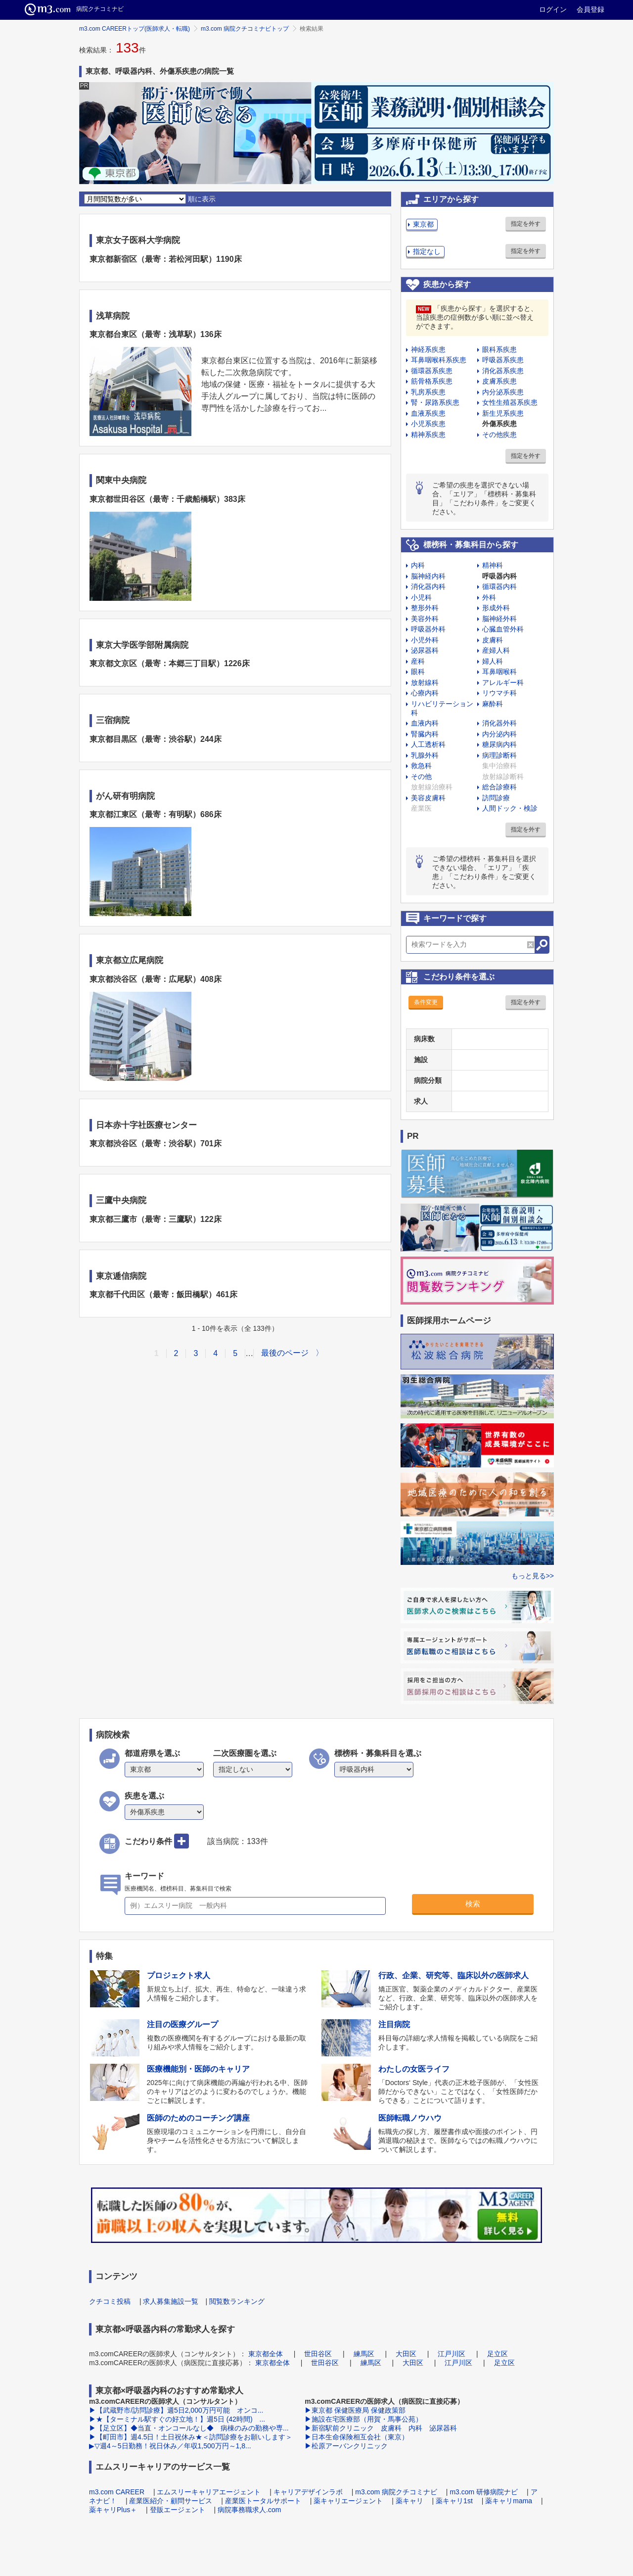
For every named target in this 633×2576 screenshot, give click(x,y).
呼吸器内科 (499, 576)
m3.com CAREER (116, 2492)
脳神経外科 (499, 619)
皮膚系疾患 (499, 381)
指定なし (427, 251)
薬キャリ (409, 2501)
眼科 (418, 672)
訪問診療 (496, 798)
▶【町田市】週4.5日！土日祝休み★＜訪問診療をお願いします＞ (190, 2437)
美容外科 (425, 619)
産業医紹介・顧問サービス (170, 2501)
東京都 (423, 224)
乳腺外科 (425, 755)
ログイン (553, 9)
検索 (472, 1903)
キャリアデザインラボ (308, 2492)
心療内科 (425, 693)
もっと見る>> (532, 1576)
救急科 (421, 766)
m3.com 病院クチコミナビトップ (245, 28)
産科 (418, 661)
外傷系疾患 (499, 424)
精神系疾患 (428, 434)
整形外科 (425, 608)
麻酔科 (492, 704)
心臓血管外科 (503, 629)
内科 (418, 565)
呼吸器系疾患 (503, 360)
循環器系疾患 (431, 371)
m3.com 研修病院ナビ (484, 2492)
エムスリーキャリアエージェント (209, 2492)
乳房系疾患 (428, 392)
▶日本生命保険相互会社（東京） (356, 2437)
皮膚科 (492, 640)
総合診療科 (499, 787)
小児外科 (425, 640)
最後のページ (285, 1353)
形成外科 (496, 608)
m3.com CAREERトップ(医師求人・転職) (134, 28)
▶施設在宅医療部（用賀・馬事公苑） (363, 2419)
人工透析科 (428, 744)
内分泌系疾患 (503, 392)
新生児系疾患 (503, 413)
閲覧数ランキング (237, 2301)
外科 (489, 597)
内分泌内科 (499, 734)
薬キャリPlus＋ (113, 2510)
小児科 (421, 597)
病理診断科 (499, 755)
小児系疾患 (428, 424)
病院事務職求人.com (249, 2510)
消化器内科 (428, 586)
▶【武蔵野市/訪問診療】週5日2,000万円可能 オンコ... (176, 2410)
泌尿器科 (425, 650)
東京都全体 (265, 2354)
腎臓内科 (425, 734)
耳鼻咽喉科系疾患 (438, 360)
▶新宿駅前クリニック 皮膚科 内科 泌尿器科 (382, 2428)
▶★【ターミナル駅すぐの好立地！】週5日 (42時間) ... (177, 2419)
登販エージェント (177, 2510)
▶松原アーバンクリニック (346, 2446)
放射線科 (425, 682)
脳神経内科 (428, 576)
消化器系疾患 (503, 371)
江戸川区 (451, 2354)
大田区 (406, 2354)
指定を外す (526, 223)
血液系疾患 (428, 413)
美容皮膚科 (428, 798)
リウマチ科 (499, 693)
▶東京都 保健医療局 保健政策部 (355, 2410)
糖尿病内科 (499, 744)
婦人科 (492, 661)
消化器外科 (499, 723)
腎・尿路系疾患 (435, 402)
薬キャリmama (508, 2501)
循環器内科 (499, 586)
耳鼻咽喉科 (499, 672)
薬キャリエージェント (348, 2501)
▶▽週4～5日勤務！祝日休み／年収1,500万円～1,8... (170, 2446)
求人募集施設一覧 (170, 2301)
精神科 (492, 565)
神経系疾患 (428, 349)
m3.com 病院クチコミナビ (396, 2492)
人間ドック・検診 (510, 808)
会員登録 (590, 9)
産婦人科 (496, 650)
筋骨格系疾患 (431, 381)
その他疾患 (499, 434)
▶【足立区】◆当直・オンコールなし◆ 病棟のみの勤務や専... (189, 2428)
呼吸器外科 (428, 629)
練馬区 (364, 2354)
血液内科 (425, 723)
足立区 (497, 2354)
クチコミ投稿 (110, 2301)
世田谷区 (318, 2354)
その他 (421, 776)
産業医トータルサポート (263, 2501)
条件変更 (426, 1002)
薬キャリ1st (454, 2501)
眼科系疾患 (499, 349)
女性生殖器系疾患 (510, 402)
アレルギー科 (503, 682)
